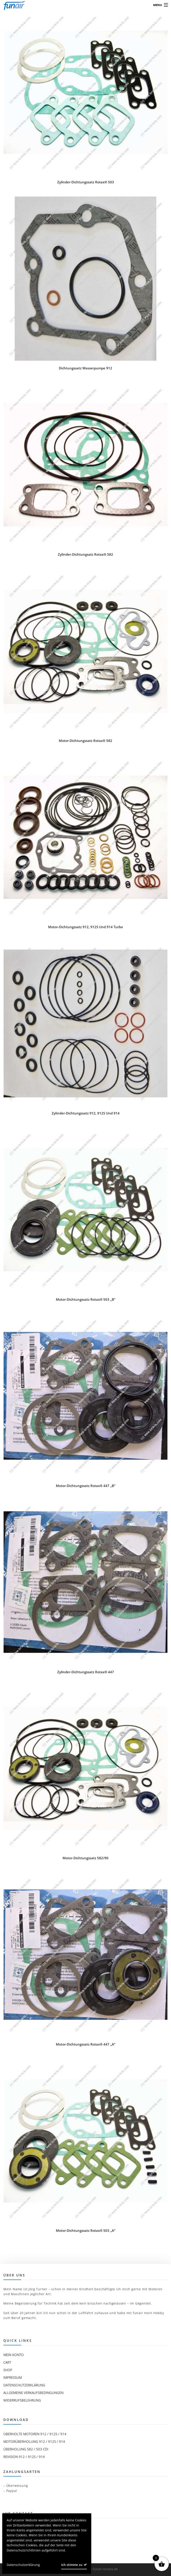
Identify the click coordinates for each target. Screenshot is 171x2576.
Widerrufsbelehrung (22, 2400)
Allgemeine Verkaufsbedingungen (33, 2392)
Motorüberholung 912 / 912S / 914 (34, 2441)
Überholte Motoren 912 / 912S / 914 (34, 2434)
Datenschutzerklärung (24, 2385)
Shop (7, 2370)
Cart (7, 2362)
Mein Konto (13, 2354)
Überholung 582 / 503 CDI (25, 2449)
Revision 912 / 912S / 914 (24, 2456)
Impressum (12, 2377)
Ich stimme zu (71, 2565)
